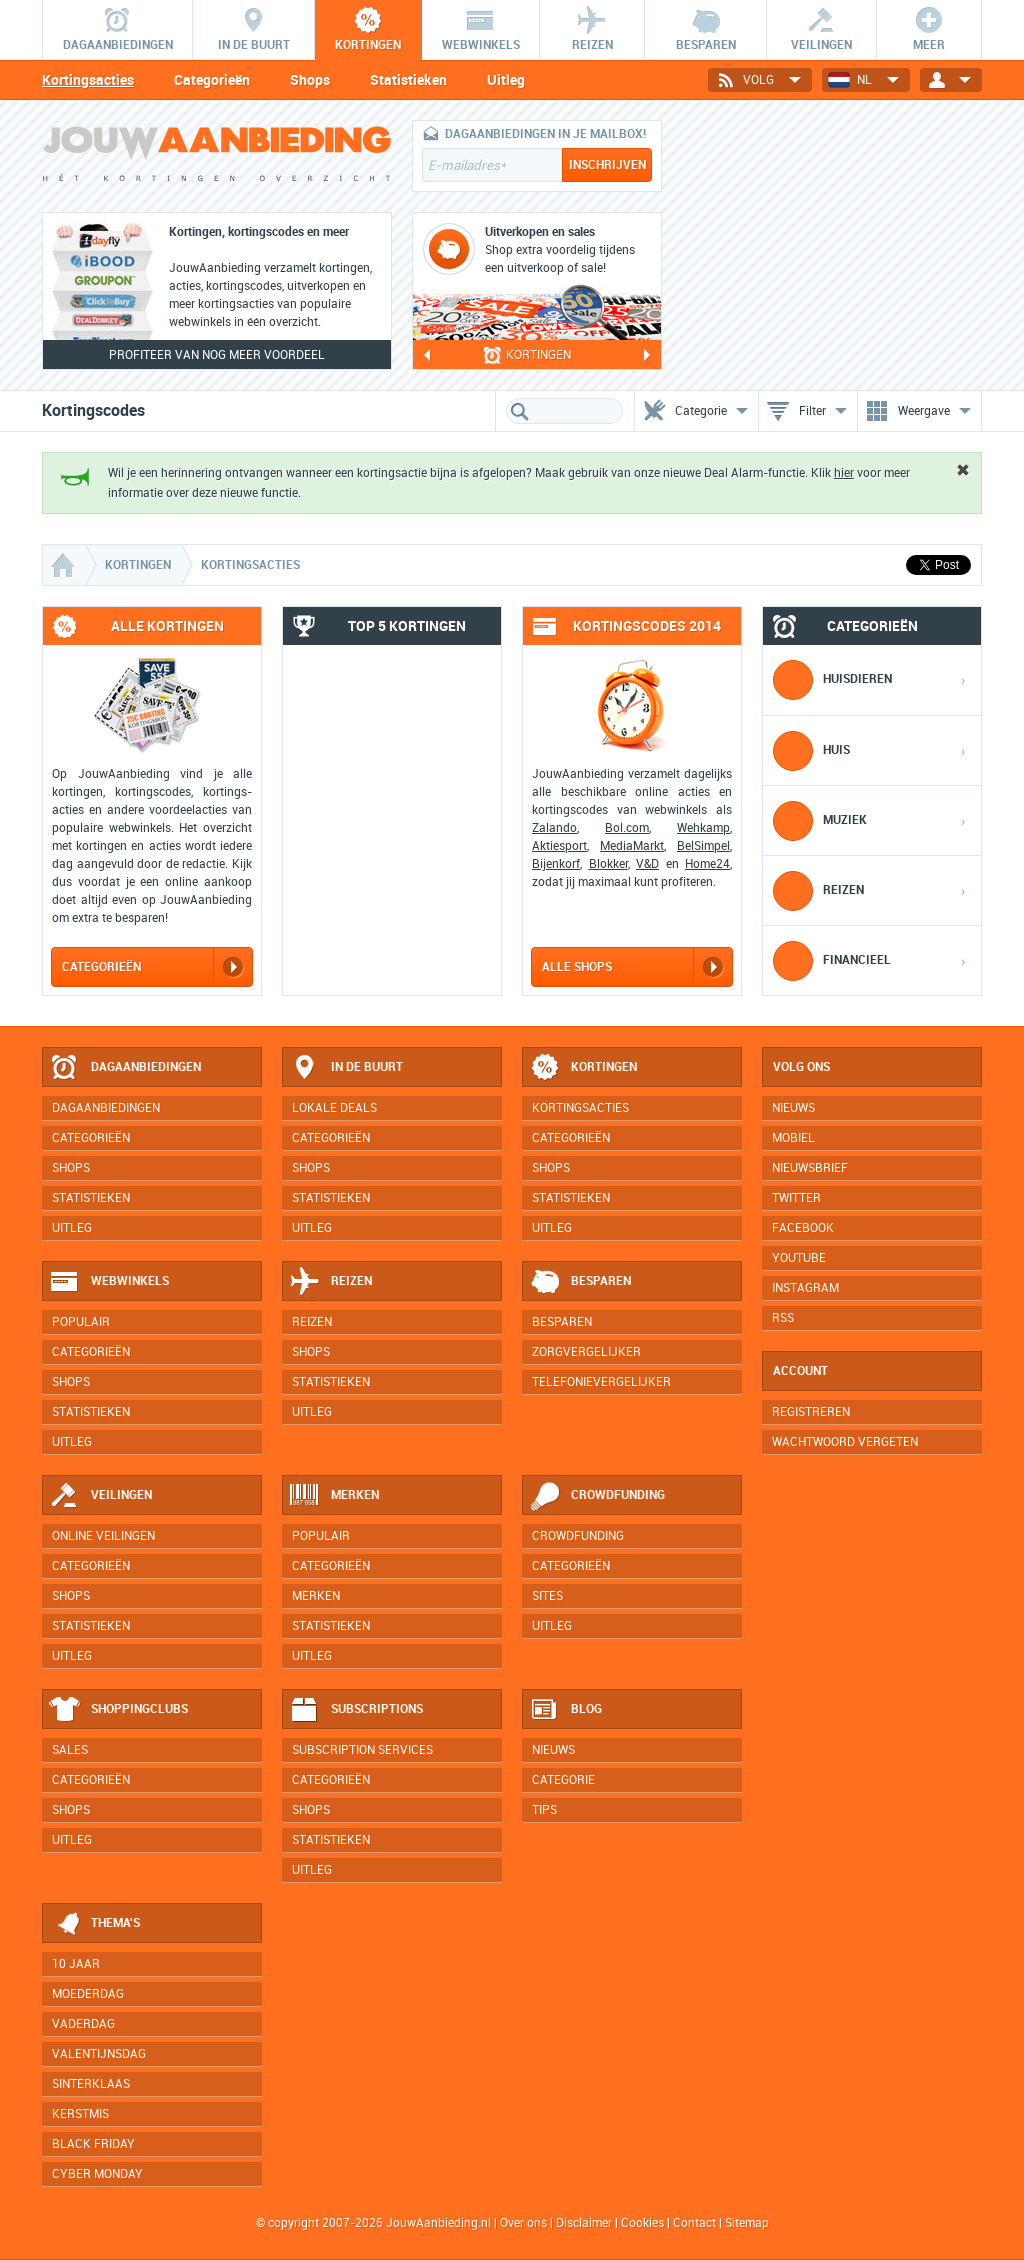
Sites (547, 1596)
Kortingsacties (88, 80)
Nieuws (553, 1750)
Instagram (805, 1288)
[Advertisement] (832, 245)
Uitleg (506, 80)
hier (844, 473)
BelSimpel (703, 846)
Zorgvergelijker (586, 1352)
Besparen (580, 1282)
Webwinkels (109, 1282)
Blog (565, 1710)
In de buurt (346, 1068)
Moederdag (88, 1994)
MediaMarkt (632, 846)
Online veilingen (103, 1536)
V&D (647, 864)
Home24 (707, 864)
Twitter (796, 1198)
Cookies (641, 2223)
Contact (694, 2223)
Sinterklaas (91, 2084)
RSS (783, 1318)
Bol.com (627, 828)
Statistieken (408, 80)
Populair (81, 1322)
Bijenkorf (556, 864)
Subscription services (362, 1750)
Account (800, 1371)
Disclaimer (584, 2223)
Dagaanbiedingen (125, 1068)
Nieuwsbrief (810, 1168)
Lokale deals (334, 1108)
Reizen (330, 1282)
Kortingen (583, 1068)
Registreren (811, 1412)
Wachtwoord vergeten (845, 1442)
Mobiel (793, 1138)
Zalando (554, 828)
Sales (70, 1750)
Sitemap (747, 2223)
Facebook (803, 1228)
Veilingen (100, 1496)
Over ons (523, 2223)
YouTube (799, 1258)
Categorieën (212, 80)
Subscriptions (356, 1710)
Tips (544, 1810)
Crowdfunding (597, 1496)
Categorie (563, 1780)
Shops (310, 80)
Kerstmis (80, 2114)
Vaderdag (83, 2024)
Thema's (94, 1924)
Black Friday (93, 2144)
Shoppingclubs (118, 1710)
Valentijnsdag (99, 2054)
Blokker (608, 864)
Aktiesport (559, 846)
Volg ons (801, 1067)
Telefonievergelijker (601, 1382)
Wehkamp (703, 828)
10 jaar (76, 1964)
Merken (334, 1496)
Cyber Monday (97, 2174)
